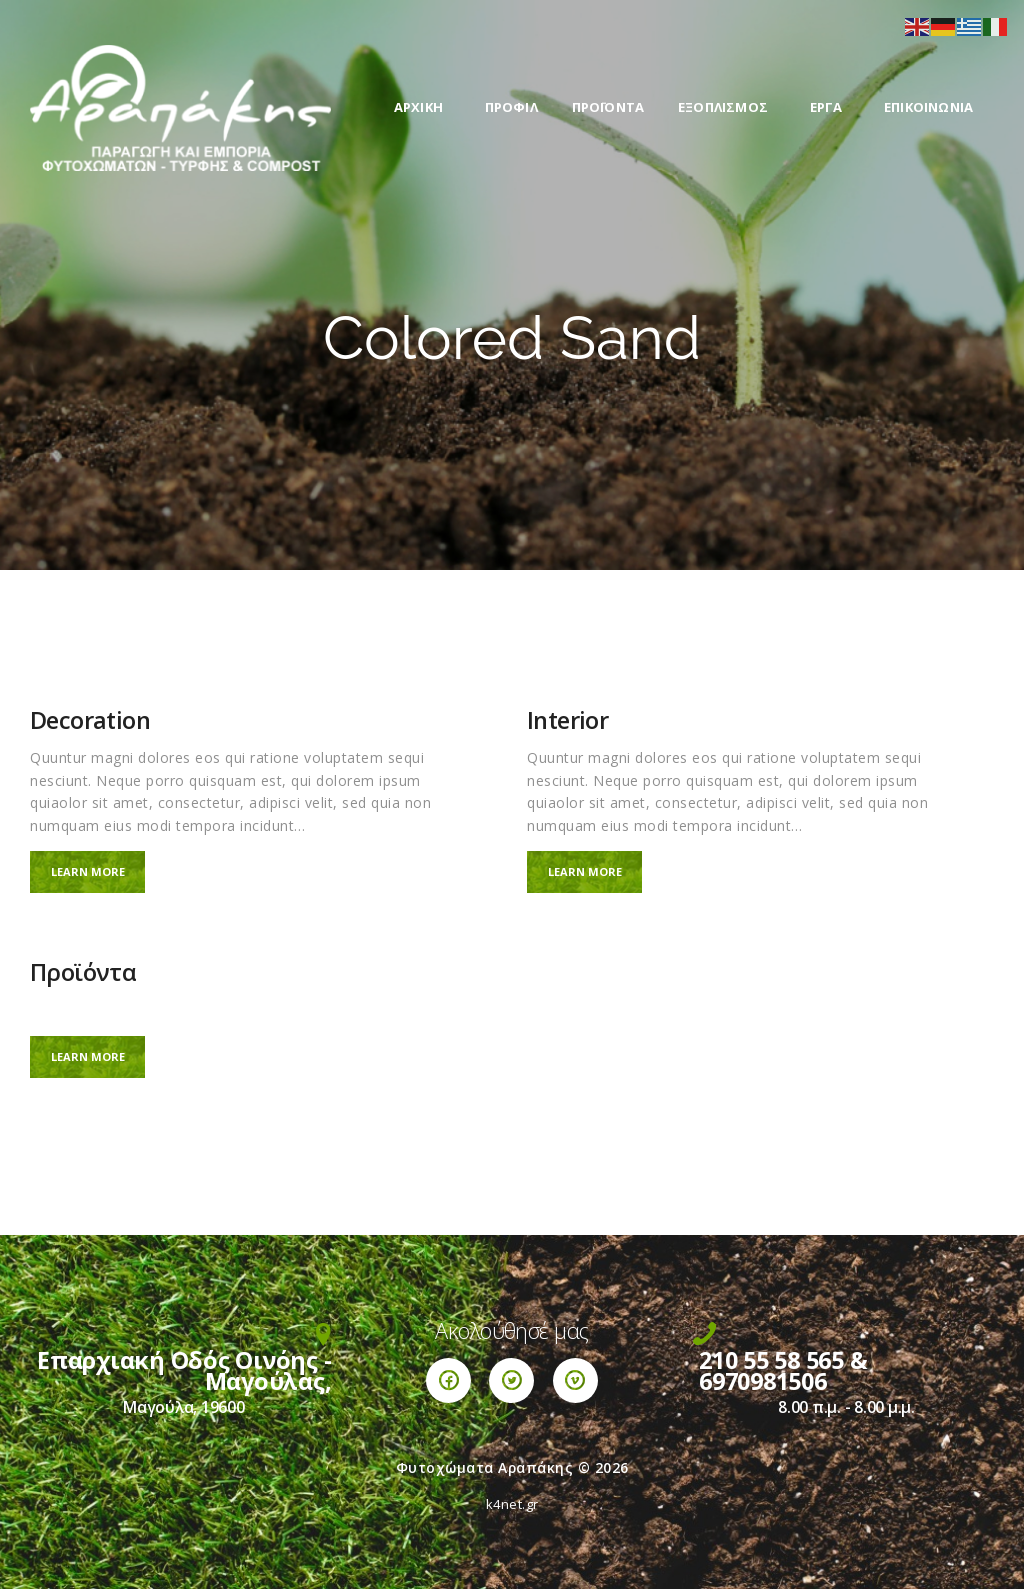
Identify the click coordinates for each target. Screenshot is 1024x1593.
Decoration (90, 720)
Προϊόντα (83, 975)
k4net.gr (512, 1508)
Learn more (95, 872)
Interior (567, 720)
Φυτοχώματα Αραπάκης (485, 1471)
